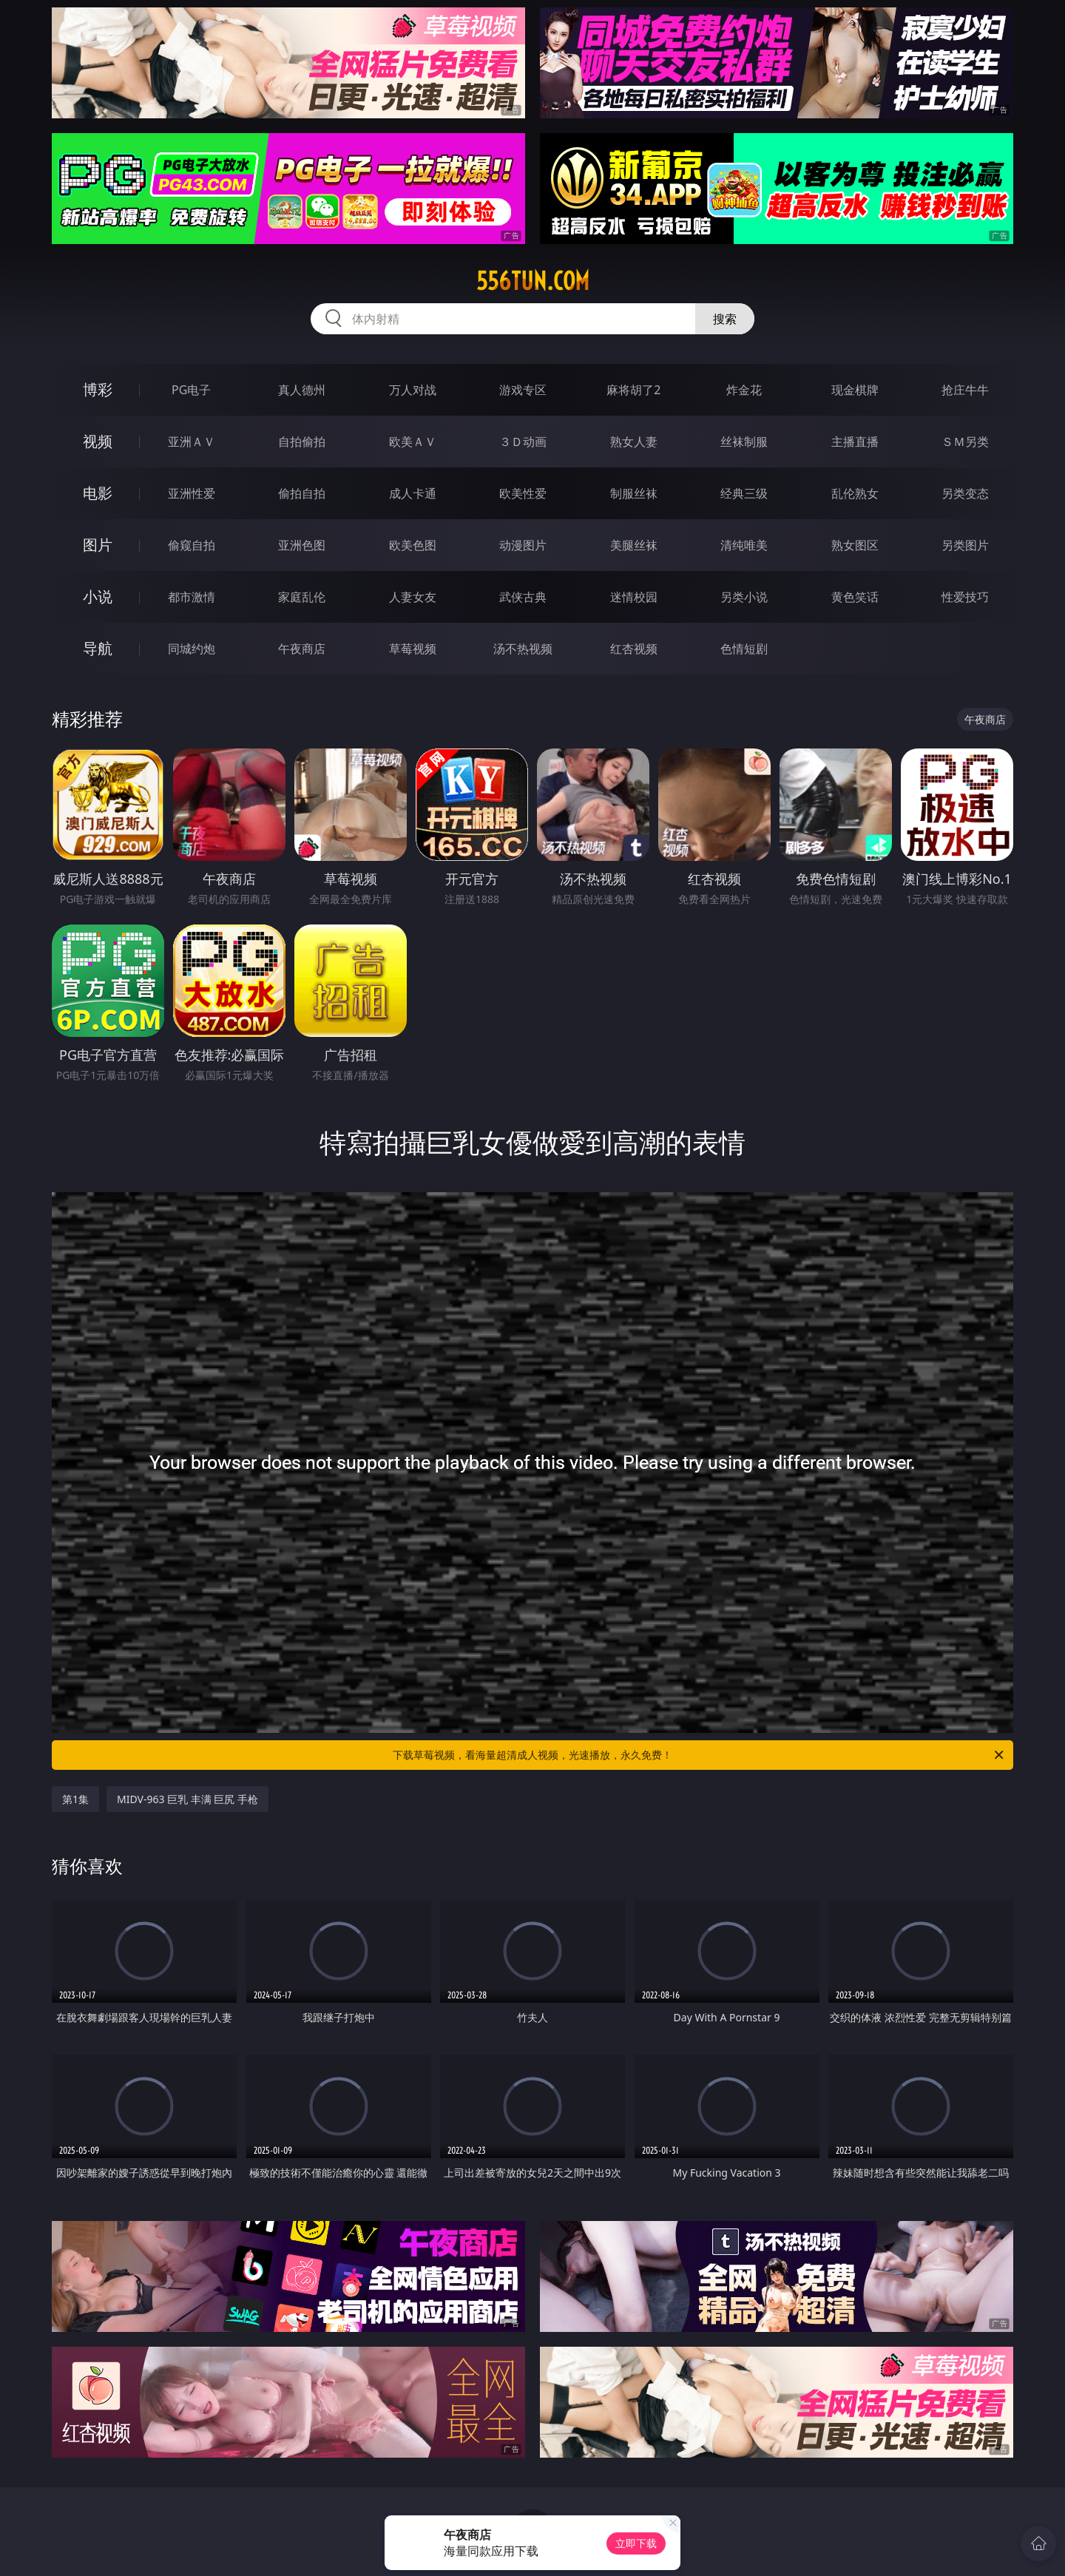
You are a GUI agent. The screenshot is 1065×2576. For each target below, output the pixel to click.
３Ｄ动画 (523, 441)
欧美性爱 (523, 493)
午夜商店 (301, 648)
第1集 (75, 1799)
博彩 (97, 389)
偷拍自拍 (301, 493)
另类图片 (965, 545)
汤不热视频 (522, 648)
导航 (97, 648)
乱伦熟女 (855, 493)
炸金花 (744, 390)
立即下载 (636, 2543)
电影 (97, 493)
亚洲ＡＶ (191, 441)
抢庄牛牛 (965, 390)
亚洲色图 (301, 545)
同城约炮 (191, 648)
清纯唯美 (744, 545)
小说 (97, 596)
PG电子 (191, 390)
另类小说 (744, 597)
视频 (97, 441)
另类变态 (965, 493)
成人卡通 (412, 493)
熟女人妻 (633, 441)
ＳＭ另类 (965, 441)
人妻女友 (412, 597)
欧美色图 (412, 545)
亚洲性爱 (191, 493)
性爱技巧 (965, 597)
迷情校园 (633, 597)
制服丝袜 (633, 493)
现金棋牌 (855, 390)
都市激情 (191, 597)
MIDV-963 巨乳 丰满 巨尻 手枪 (187, 1799)
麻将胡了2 (633, 390)
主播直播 (855, 441)
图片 (97, 545)
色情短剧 (744, 648)
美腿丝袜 (633, 545)
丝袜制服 (744, 441)
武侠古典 (523, 597)
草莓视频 (412, 648)
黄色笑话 (855, 597)
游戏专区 (523, 390)
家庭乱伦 (301, 597)
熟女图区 (855, 545)
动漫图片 (523, 545)
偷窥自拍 (191, 545)
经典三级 (744, 493)
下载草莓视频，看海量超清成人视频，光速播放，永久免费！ (699, 1755)
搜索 (725, 319)
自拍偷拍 (301, 441)
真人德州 (301, 390)
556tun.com (532, 281)
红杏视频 (633, 648)
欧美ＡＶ (412, 441)
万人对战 (412, 390)
